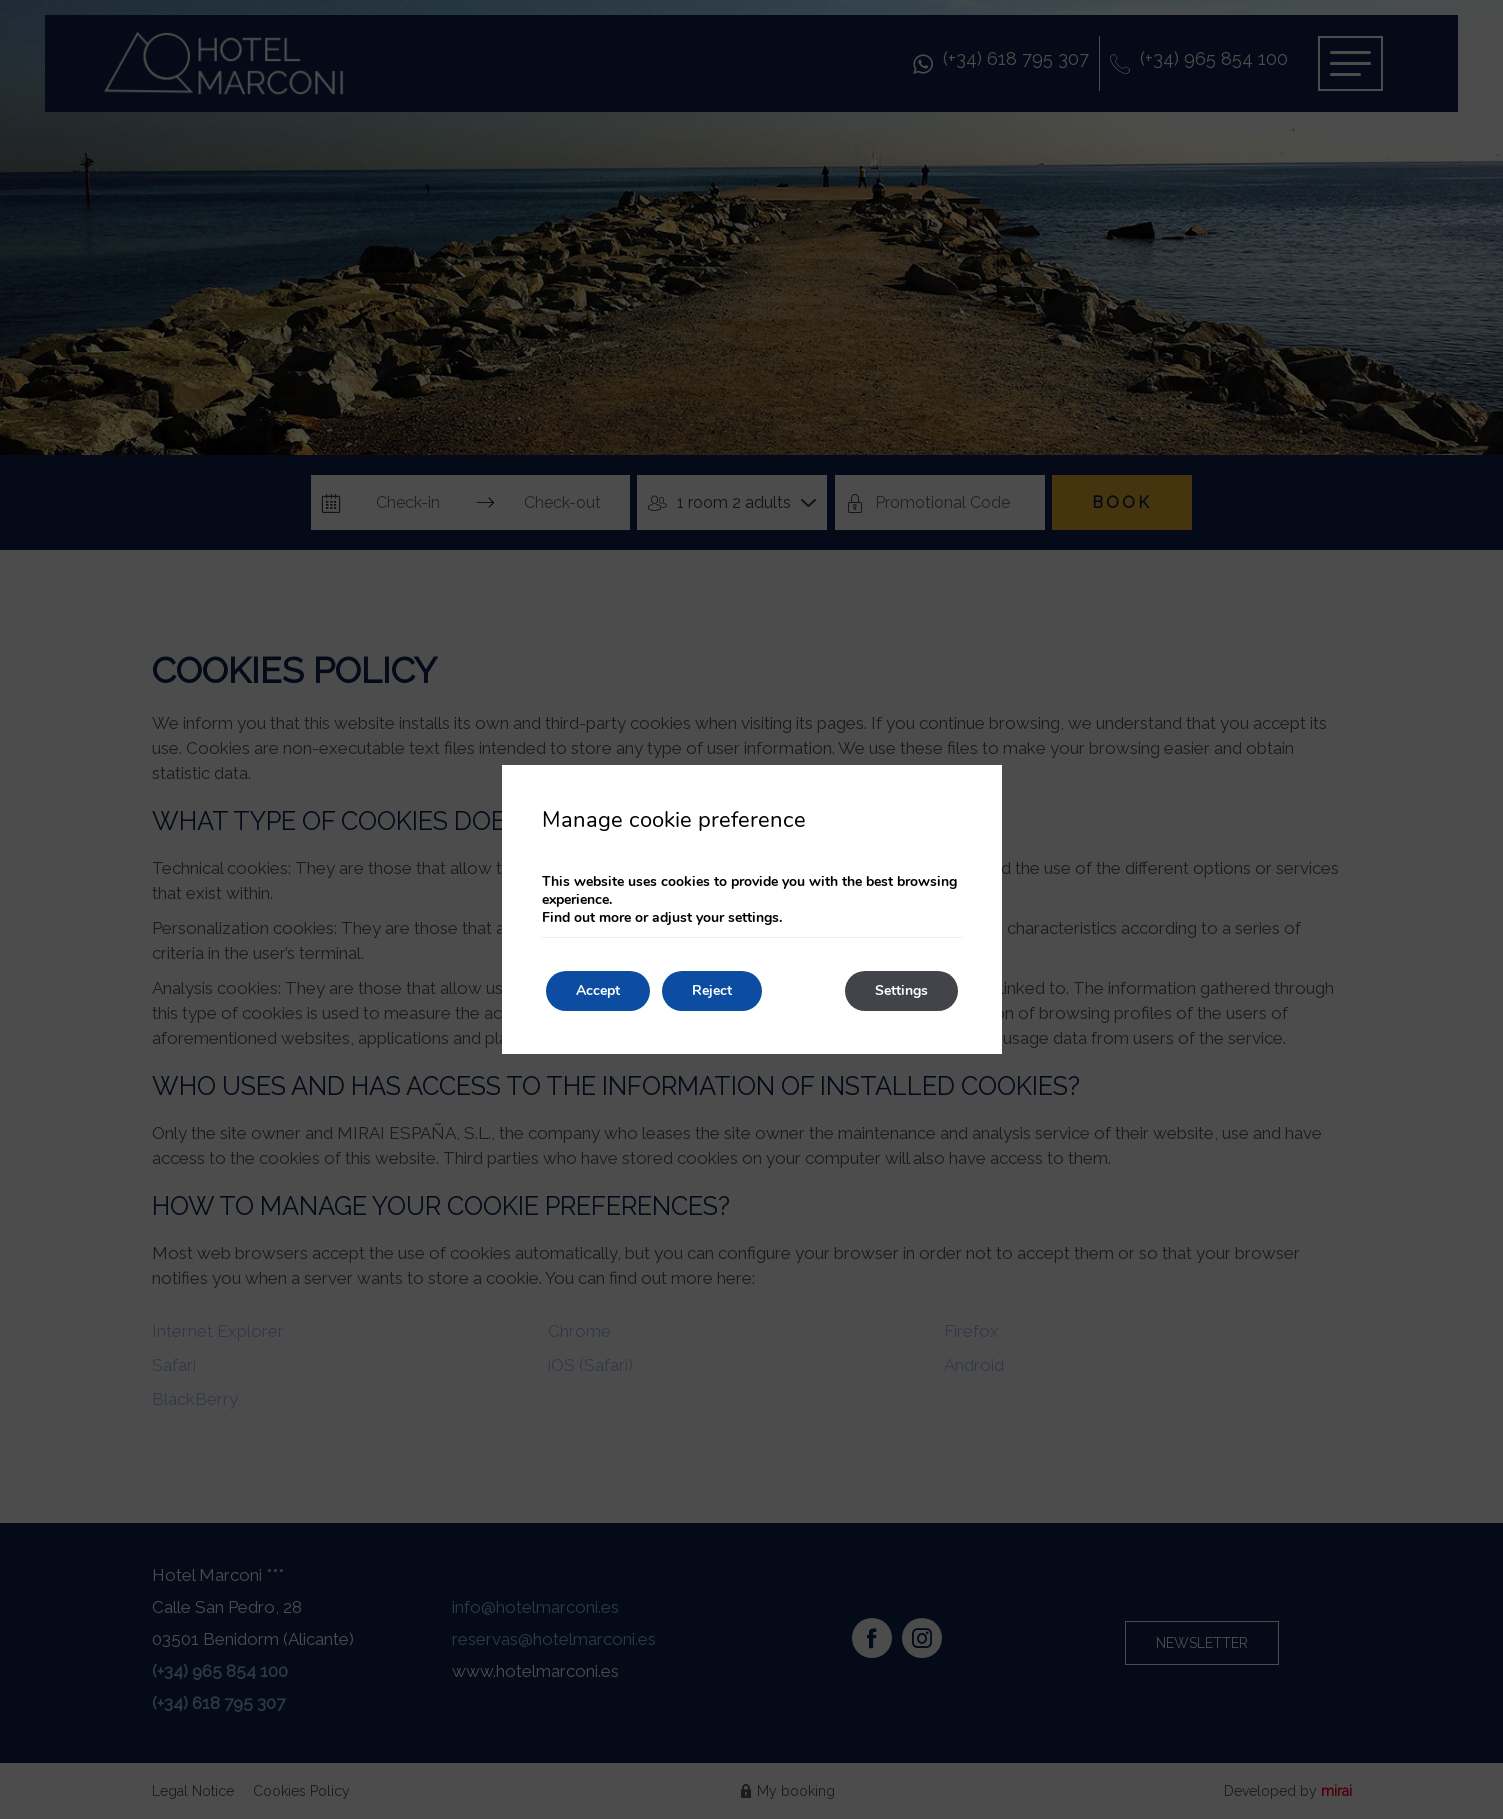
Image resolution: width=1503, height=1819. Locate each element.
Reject (712, 990)
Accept (598, 990)
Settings (901, 990)
